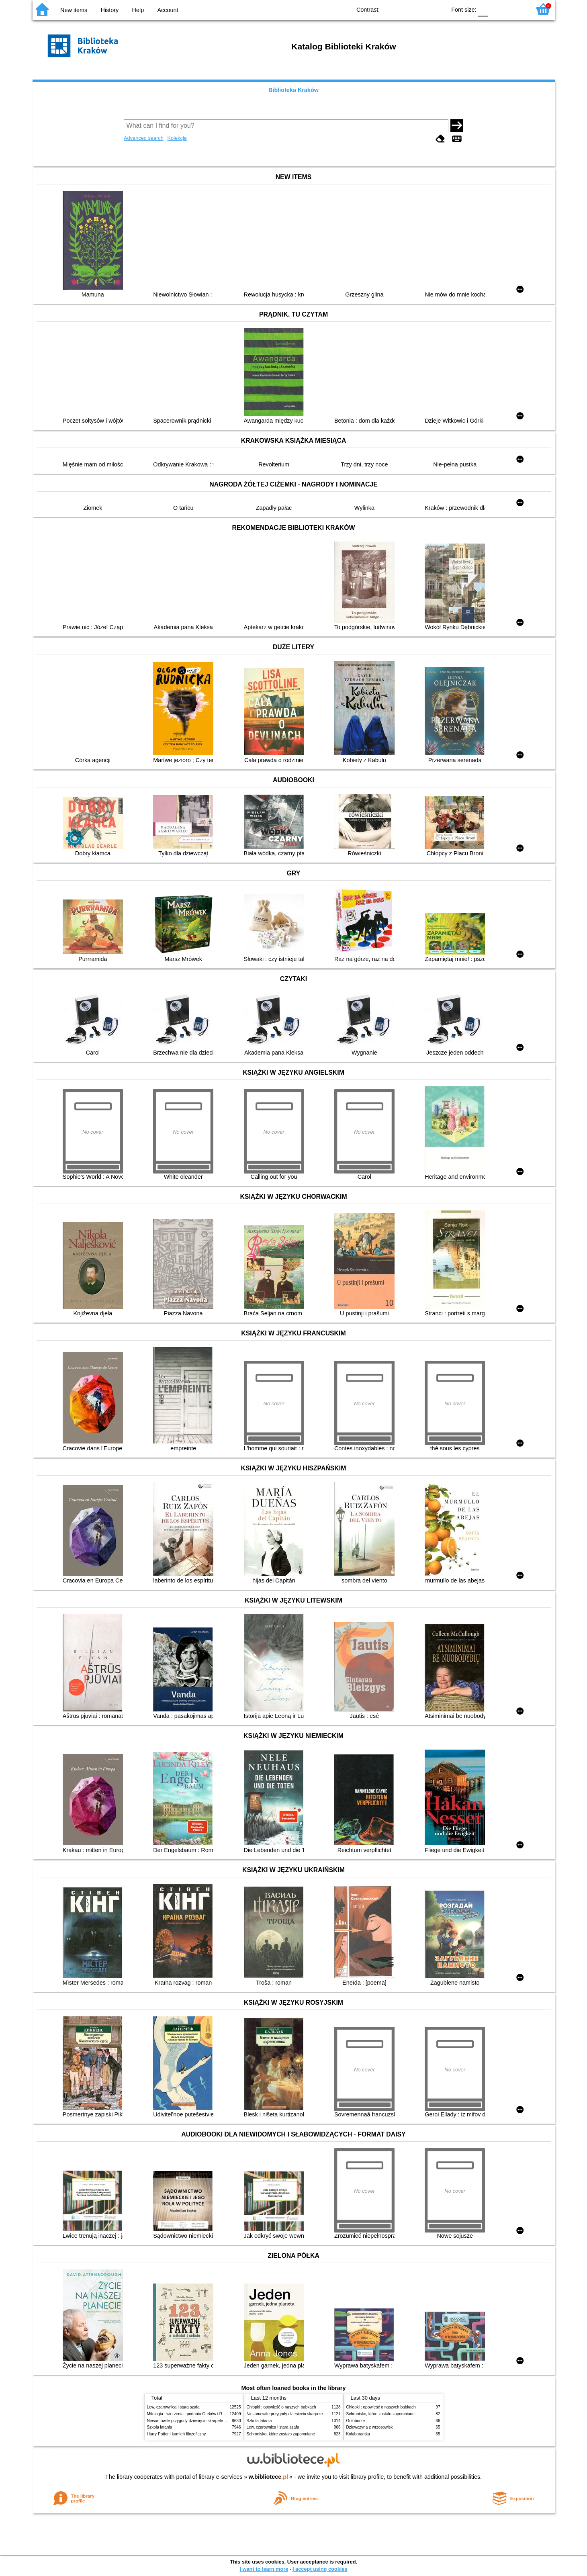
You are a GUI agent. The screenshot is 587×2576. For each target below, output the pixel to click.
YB (421, 9)
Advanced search (144, 138)
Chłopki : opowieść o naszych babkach (281, 2407)
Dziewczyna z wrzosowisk (369, 2427)
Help (138, 10)
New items (73, 10)
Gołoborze (355, 2421)
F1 (497, 9)
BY (437, 9)
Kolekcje (176, 138)
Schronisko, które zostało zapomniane (281, 2434)
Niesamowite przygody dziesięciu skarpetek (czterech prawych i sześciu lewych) (219, 2421)
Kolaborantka (358, 2434)
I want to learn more (263, 2569)
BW (405, 9)
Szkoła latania (159, 2427)
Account (167, 10)
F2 (516, 9)
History (110, 10)
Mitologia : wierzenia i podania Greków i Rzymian (191, 2414)
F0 (483, 9)
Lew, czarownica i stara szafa (173, 2407)
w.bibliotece (268, 2477)
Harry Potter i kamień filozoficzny (176, 2434)
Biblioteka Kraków (293, 90)
